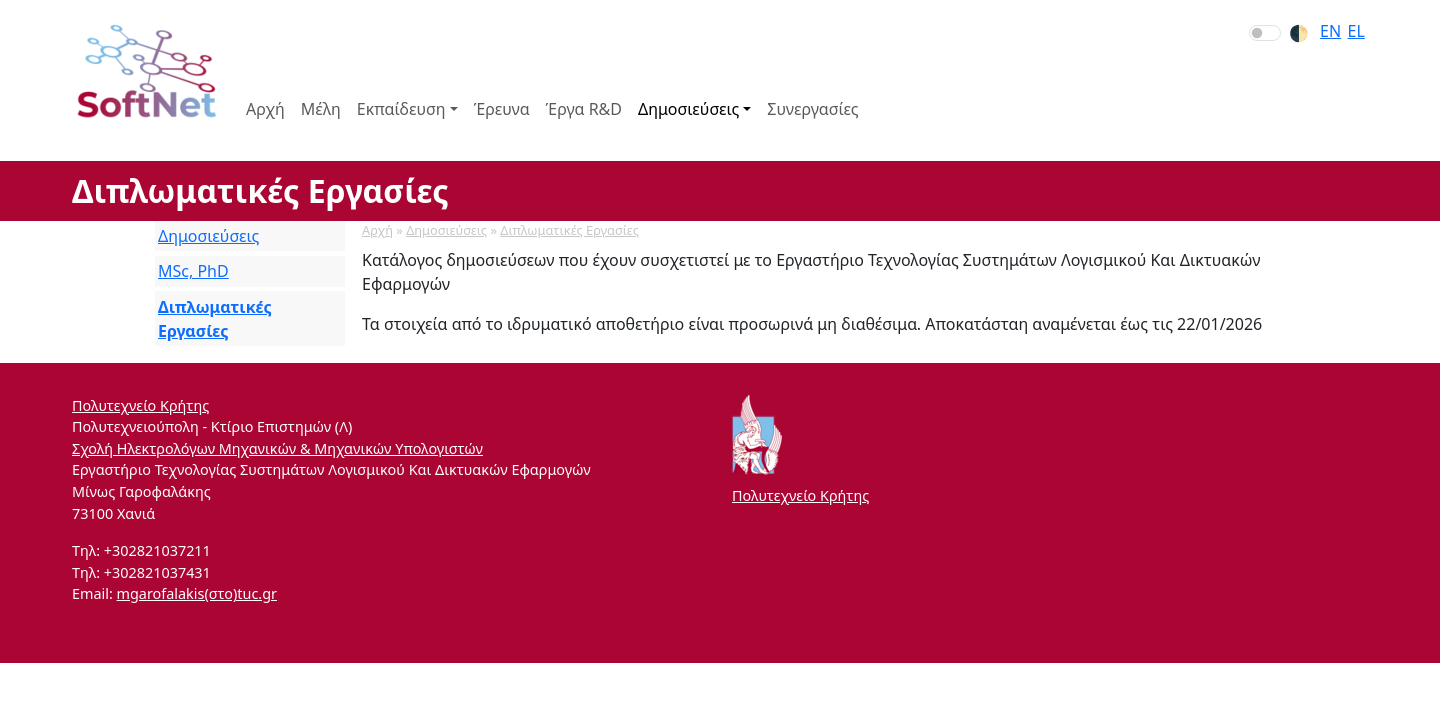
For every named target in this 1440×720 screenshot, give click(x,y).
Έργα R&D (584, 109)
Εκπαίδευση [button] (401, 109)
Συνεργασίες (812, 109)
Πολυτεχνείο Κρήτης (140, 405)
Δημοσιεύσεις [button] (688, 109)
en (1330, 31)
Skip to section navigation (1, 1)
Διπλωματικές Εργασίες (569, 230)
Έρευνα (502, 109)
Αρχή (265, 109)
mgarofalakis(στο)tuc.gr (197, 593)
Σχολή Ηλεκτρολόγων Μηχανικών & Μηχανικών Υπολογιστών (277, 448)
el (1356, 31)
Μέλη (321, 109)
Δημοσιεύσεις (446, 230)
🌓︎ (1299, 33)
